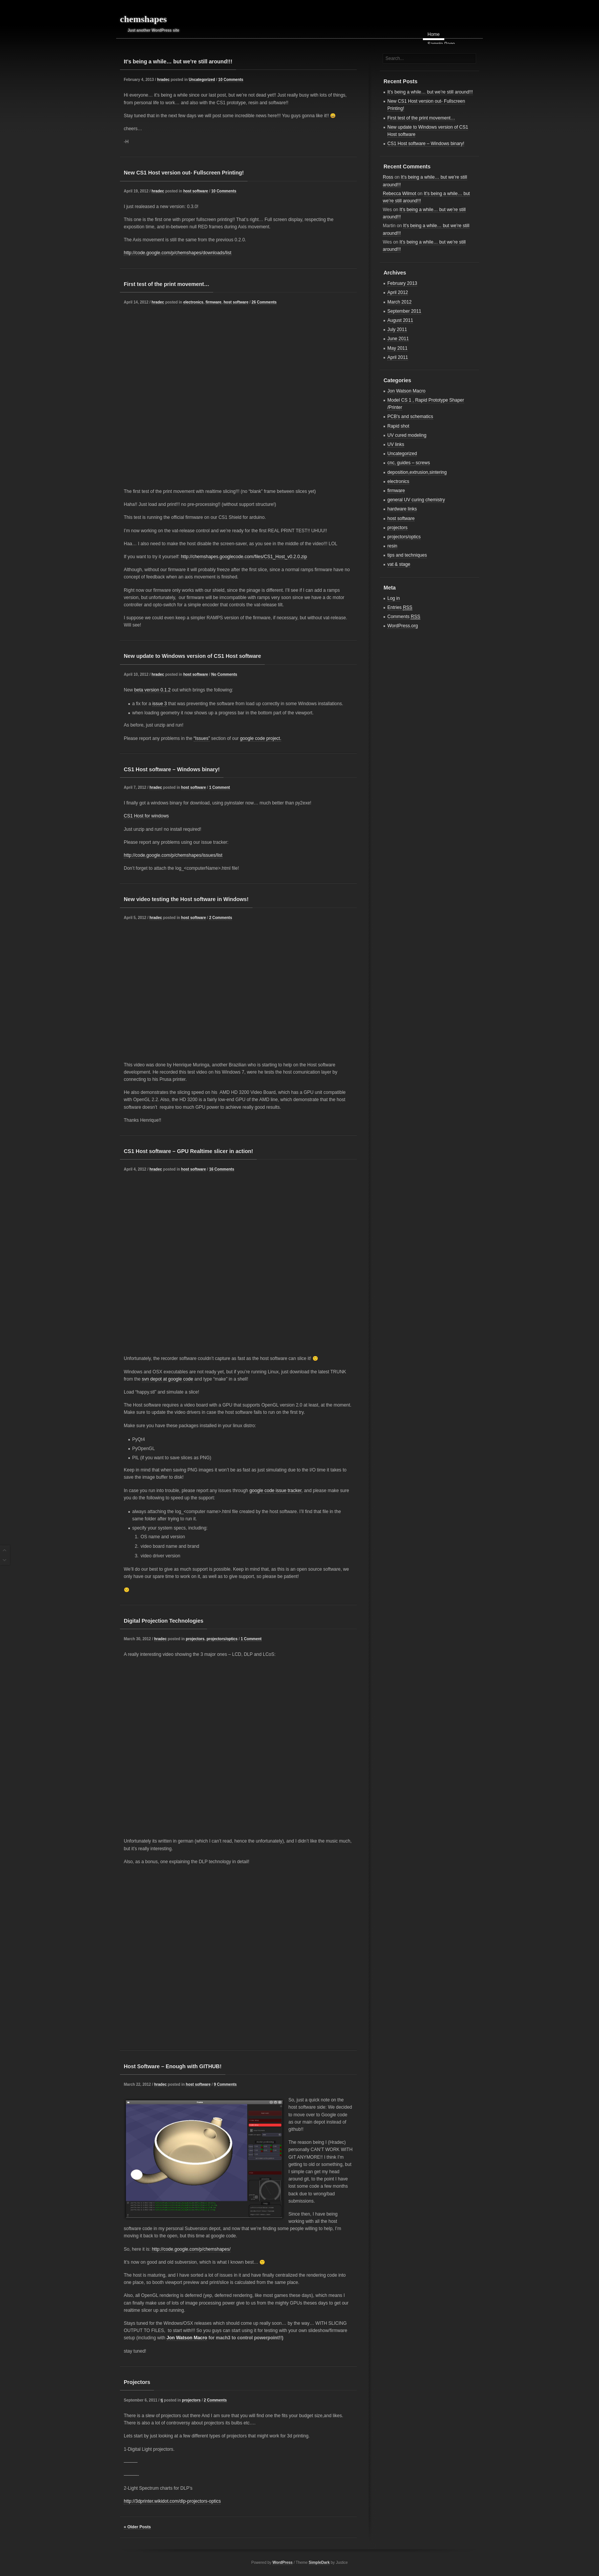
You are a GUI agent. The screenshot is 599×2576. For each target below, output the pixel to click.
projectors (195, 1639)
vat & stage (398, 564)
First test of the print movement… (166, 284)
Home (433, 34)
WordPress (282, 2562)
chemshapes (143, 19)
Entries (399, 607)
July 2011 (397, 329)
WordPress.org (402, 625)
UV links (395, 444)
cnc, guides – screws (408, 462)
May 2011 (397, 348)
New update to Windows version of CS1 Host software (192, 656)
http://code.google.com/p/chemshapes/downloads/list (178, 252)
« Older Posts (137, 2526)
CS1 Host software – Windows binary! (172, 769)
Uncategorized (202, 80)
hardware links (402, 509)
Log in (393, 598)
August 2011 (400, 320)
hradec (163, 80)
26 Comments (264, 302)
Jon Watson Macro (187, 2337)
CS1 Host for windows (146, 816)
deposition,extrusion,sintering (417, 472)
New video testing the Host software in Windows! (186, 899)
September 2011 (404, 311)
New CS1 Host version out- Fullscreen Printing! (184, 173)
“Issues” (202, 738)
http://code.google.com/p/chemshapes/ (191, 2249)
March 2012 (399, 302)
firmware (214, 302)
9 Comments (225, 2084)
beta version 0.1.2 (152, 690)
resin (392, 546)
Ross (388, 177)
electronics (193, 302)
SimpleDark (319, 2562)
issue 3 (159, 703)
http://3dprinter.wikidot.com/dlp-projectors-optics (172, 2501)
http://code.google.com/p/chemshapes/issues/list (173, 855)
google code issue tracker (275, 1490)
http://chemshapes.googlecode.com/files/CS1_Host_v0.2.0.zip (244, 556)
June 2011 (398, 338)
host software (195, 191)
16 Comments (221, 1169)
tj (161, 2400)
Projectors (137, 2382)
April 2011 (397, 357)
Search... (394, 58)
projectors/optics (222, 1639)
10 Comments (230, 80)
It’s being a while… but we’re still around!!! (178, 61)
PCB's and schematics (410, 416)
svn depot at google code (167, 1379)
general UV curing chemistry (416, 499)
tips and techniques (407, 555)
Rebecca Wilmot (399, 193)
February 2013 (402, 283)
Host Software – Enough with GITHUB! (173, 2066)
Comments (403, 617)
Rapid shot (398, 426)
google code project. (260, 738)
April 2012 (397, 292)
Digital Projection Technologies (163, 1621)
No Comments (224, 674)
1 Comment (219, 787)
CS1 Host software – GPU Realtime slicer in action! (188, 1151)
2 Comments (220, 918)
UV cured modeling (406, 435)
